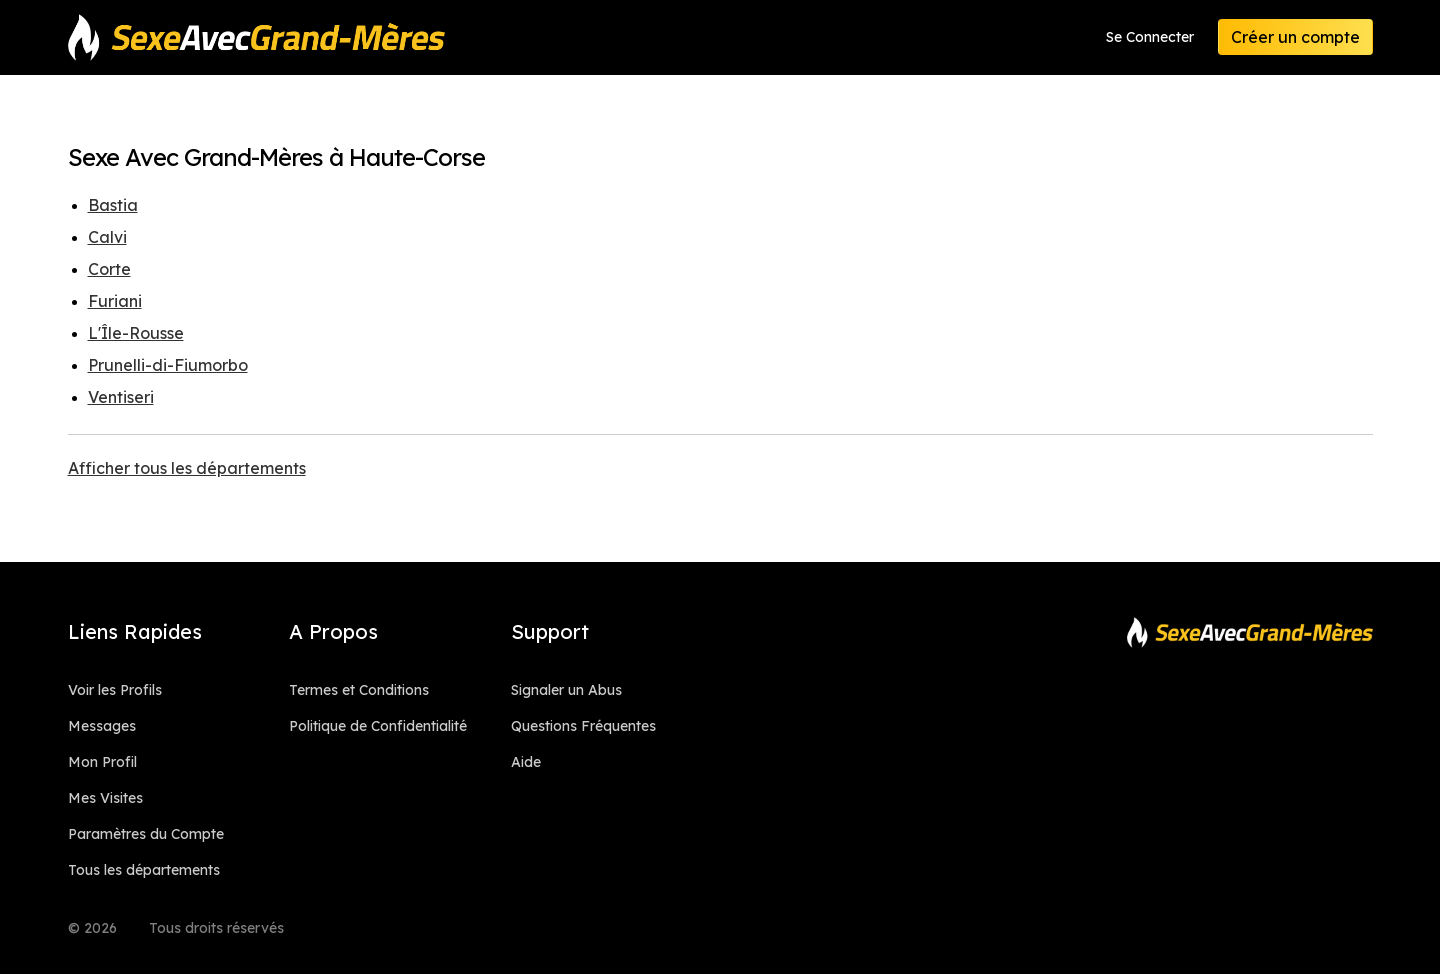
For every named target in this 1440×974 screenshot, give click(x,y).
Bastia (113, 205)
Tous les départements (144, 870)
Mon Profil (102, 762)
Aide (526, 762)
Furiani (115, 301)
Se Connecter (1150, 37)
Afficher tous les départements (187, 468)
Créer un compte (1295, 37)
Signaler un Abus (566, 690)
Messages (102, 726)
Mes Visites (105, 798)
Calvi (107, 237)
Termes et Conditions (359, 690)
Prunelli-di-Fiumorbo (168, 365)
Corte (109, 269)
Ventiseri (121, 397)
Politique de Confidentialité (378, 726)
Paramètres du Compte (146, 834)
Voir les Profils (115, 690)
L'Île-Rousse (136, 333)
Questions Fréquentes (583, 726)
